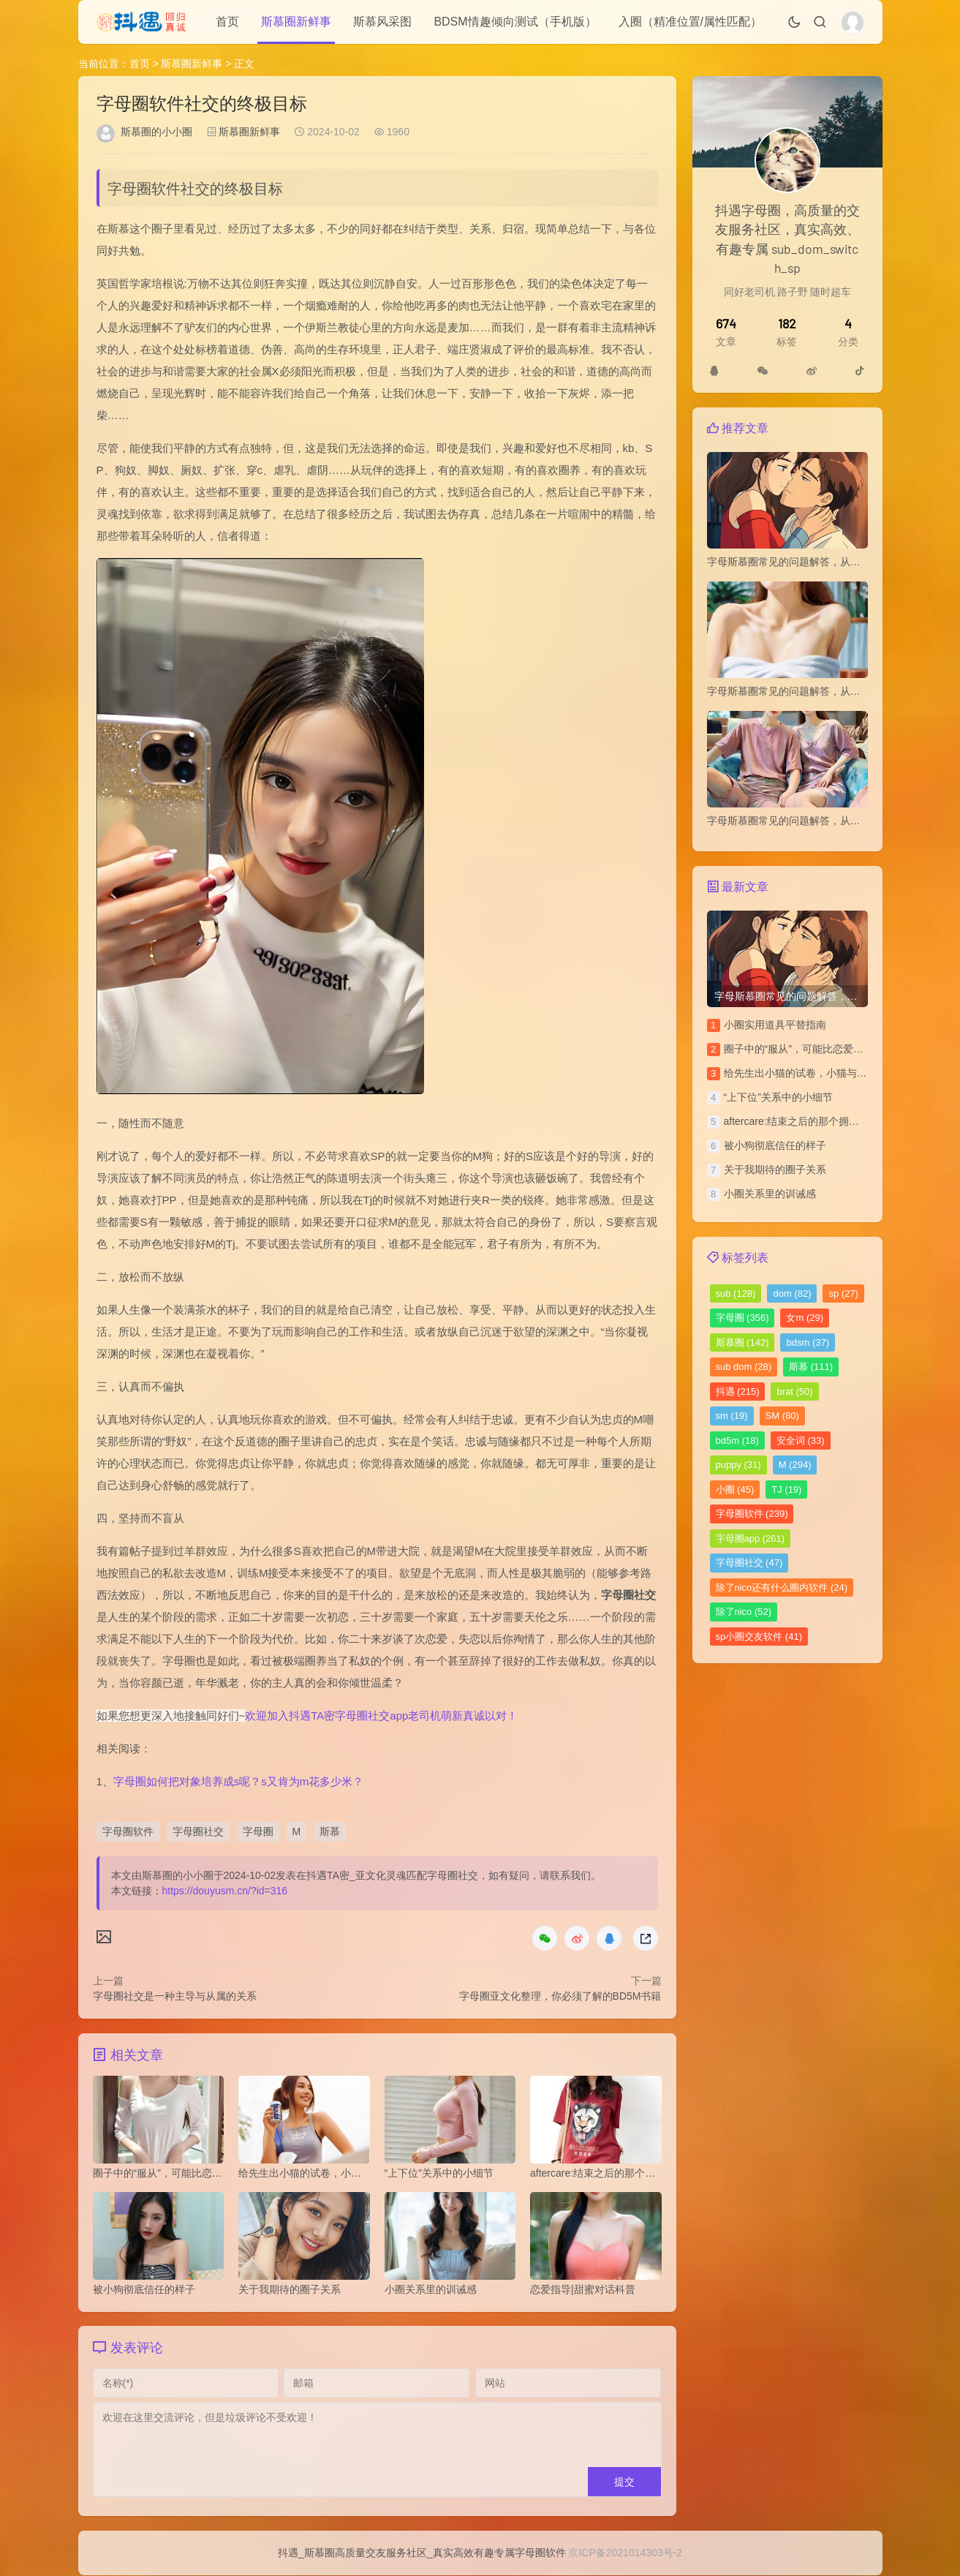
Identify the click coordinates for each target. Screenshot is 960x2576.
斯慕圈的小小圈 (156, 132)
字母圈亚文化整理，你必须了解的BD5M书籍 (560, 1996)
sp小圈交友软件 (759, 1636)
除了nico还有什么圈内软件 (782, 1587)
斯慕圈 (742, 1342)
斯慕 (330, 1831)
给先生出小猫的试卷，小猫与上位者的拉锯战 (826, 1073)
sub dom (744, 1366)
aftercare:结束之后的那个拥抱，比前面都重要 (827, 1121)
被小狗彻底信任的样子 (775, 1145)
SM (782, 1415)
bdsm (807, 1342)
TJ (786, 1489)
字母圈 (258, 1831)
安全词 (800, 1440)
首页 (227, 21)
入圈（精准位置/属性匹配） (690, 21)
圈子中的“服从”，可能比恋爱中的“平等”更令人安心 (838, 1049)
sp (843, 1293)
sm (732, 1415)
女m (804, 1317)
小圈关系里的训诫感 (770, 1194)
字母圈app (750, 1538)
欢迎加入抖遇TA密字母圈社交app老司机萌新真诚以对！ (381, 1715)
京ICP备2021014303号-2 (625, 2553)
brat (794, 1391)
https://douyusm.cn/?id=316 (225, 1891)
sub (736, 1293)
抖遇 (738, 1391)
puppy (738, 1464)
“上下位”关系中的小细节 (778, 1097)
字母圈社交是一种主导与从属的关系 (175, 1996)
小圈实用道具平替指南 (775, 1025)
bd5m (737, 1440)
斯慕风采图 (382, 21)
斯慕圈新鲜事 (296, 21)
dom (792, 1293)
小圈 (735, 1489)
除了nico (744, 1611)
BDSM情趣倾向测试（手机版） (515, 21)
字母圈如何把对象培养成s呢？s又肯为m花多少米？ (238, 1781)
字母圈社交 (198, 1831)
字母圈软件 (128, 1831)
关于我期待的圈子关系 (775, 1169)
